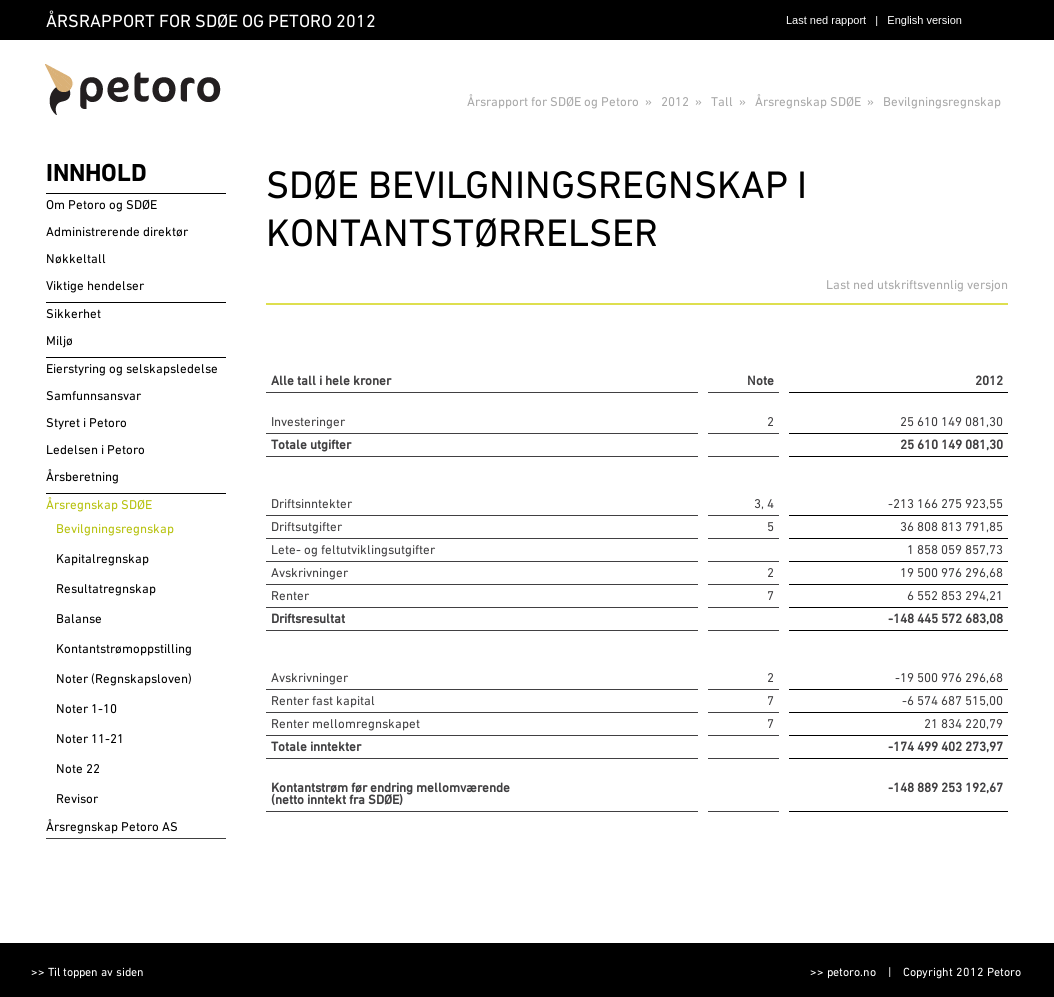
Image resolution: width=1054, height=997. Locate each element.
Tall (722, 101)
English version (924, 20)
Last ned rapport (826, 20)
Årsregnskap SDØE (808, 101)
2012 (675, 101)
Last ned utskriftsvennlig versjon (917, 284)
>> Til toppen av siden (87, 972)
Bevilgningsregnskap (942, 101)
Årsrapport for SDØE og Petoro (553, 101)
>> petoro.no (843, 972)
